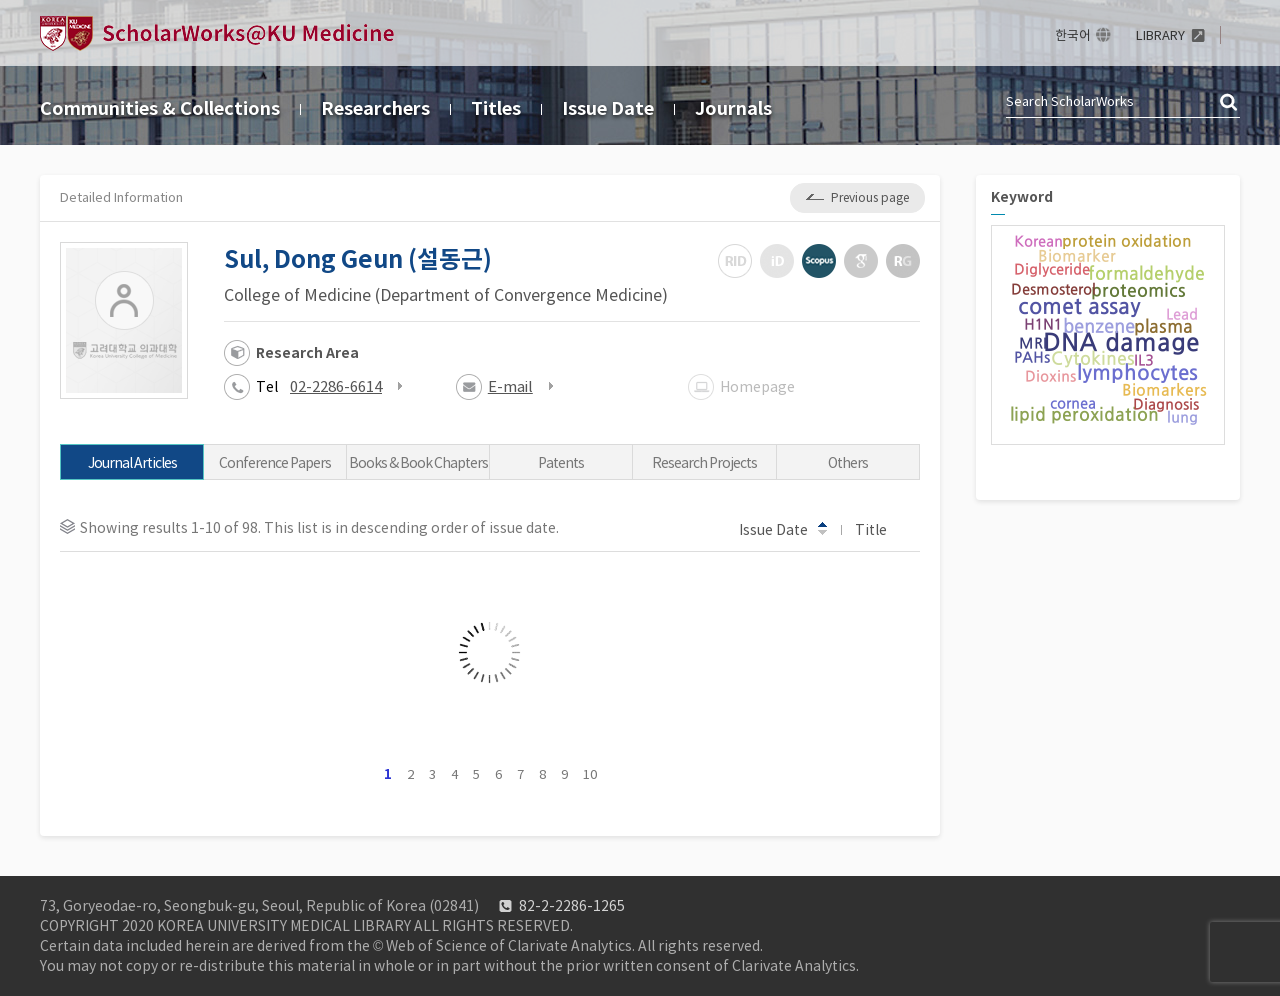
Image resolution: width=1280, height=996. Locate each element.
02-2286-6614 (336, 386)
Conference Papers (275, 463)
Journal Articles (132, 463)
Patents (561, 463)
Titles (496, 108)
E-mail (510, 386)
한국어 (1073, 35)
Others (848, 463)
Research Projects (704, 463)
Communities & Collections (160, 108)
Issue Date (608, 108)
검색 (1230, 103)
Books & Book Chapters (418, 463)
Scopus (819, 261)
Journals (733, 108)
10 (590, 774)
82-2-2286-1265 (572, 906)
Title (880, 529)
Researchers (375, 108)
